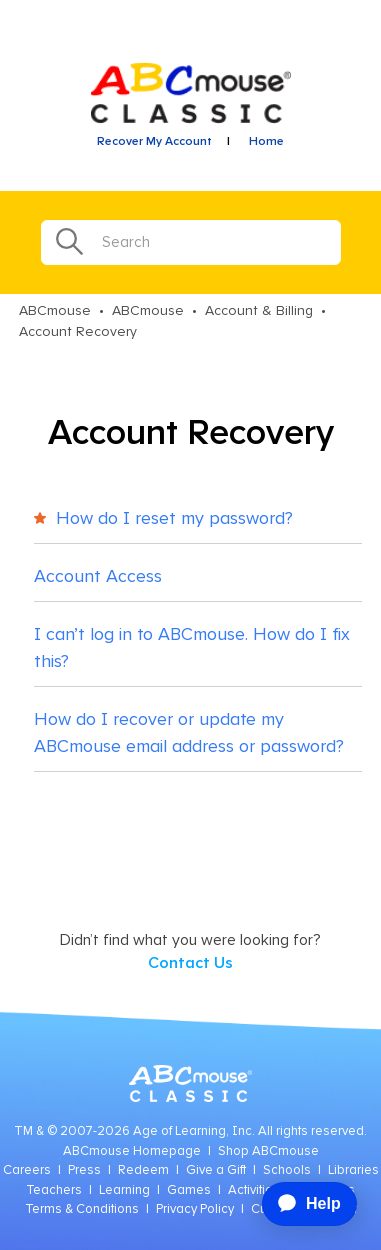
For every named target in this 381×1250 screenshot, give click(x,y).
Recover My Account (154, 142)
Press (84, 1170)
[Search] (191, 242)
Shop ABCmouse (268, 1151)
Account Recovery (78, 332)
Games (189, 1190)
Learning (124, 1190)
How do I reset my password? (163, 519)
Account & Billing (259, 311)
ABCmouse (55, 311)
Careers (27, 1170)
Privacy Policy (195, 1209)
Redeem (143, 1170)
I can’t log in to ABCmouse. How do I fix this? (192, 648)
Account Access (98, 577)
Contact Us (190, 963)
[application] (301, 1204)
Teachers (54, 1190)
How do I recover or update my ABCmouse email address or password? (189, 733)
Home (266, 142)
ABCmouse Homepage (132, 1151)
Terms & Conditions (82, 1209)
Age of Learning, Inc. (194, 1131)
